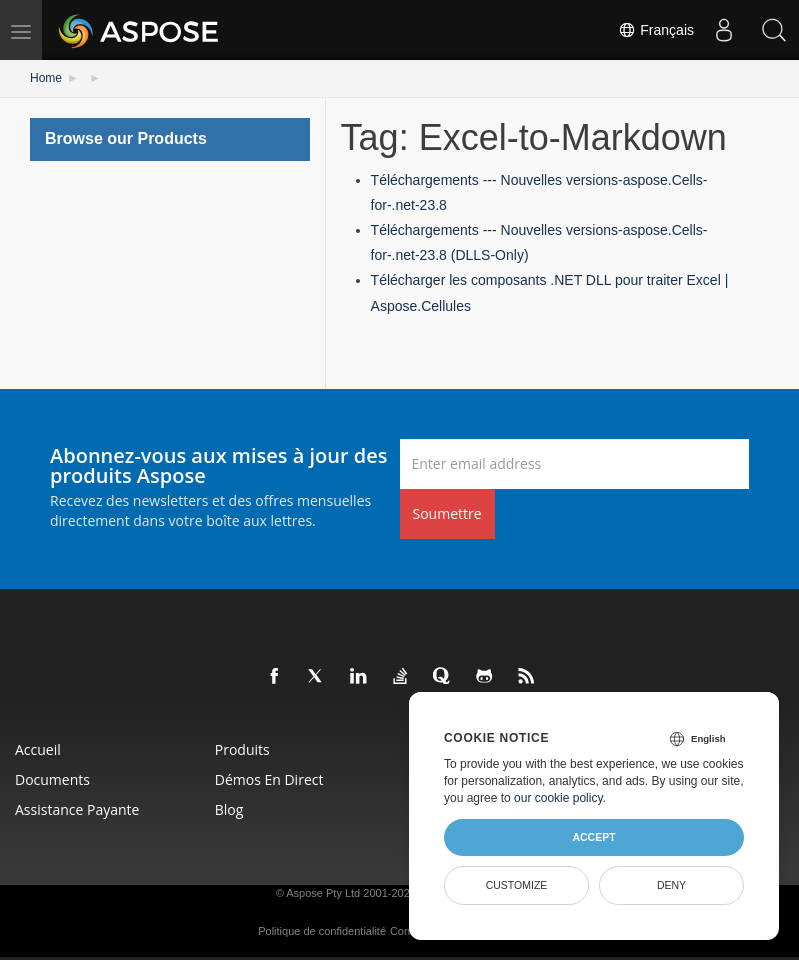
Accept (593, 837)
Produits (242, 749)
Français (656, 30)
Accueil (38, 749)
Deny (671, 885)
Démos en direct (269, 779)
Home (46, 78)
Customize (517, 885)
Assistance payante (77, 809)
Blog (229, 809)
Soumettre (447, 513)
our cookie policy (558, 798)
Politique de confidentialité (322, 931)
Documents (52, 779)
